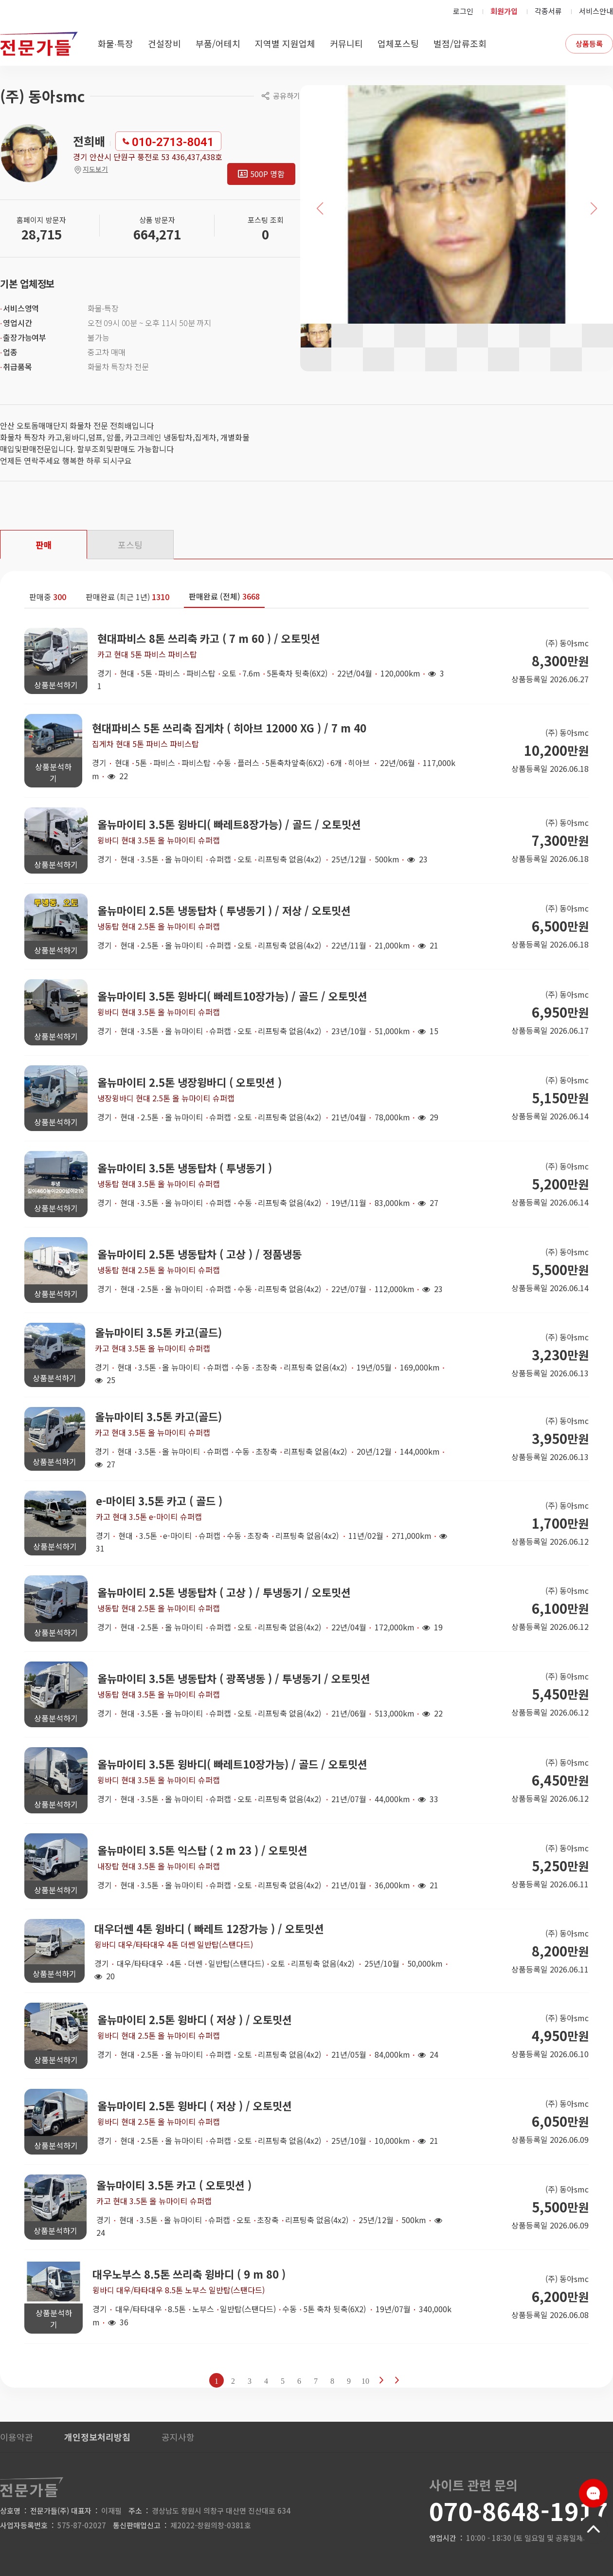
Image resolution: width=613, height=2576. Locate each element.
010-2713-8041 (173, 142)
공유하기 (286, 96)
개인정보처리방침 (97, 2436)
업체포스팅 (398, 43)
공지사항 (178, 2436)
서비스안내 (596, 11)
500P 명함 (267, 174)
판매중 (47, 597)
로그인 (463, 11)
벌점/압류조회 (460, 43)
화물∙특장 (115, 43)
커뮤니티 (346, 43)
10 (365, 2381)
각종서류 (548, 11)
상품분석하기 (56, 685)
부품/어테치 (218, 43)
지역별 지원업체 (285, 43)
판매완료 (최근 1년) (127, 597)
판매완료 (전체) (224, 596)
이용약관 (16, 2436)
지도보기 (90, 169)
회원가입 (504, 11)
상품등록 (589, 43)
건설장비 (164, 43)
